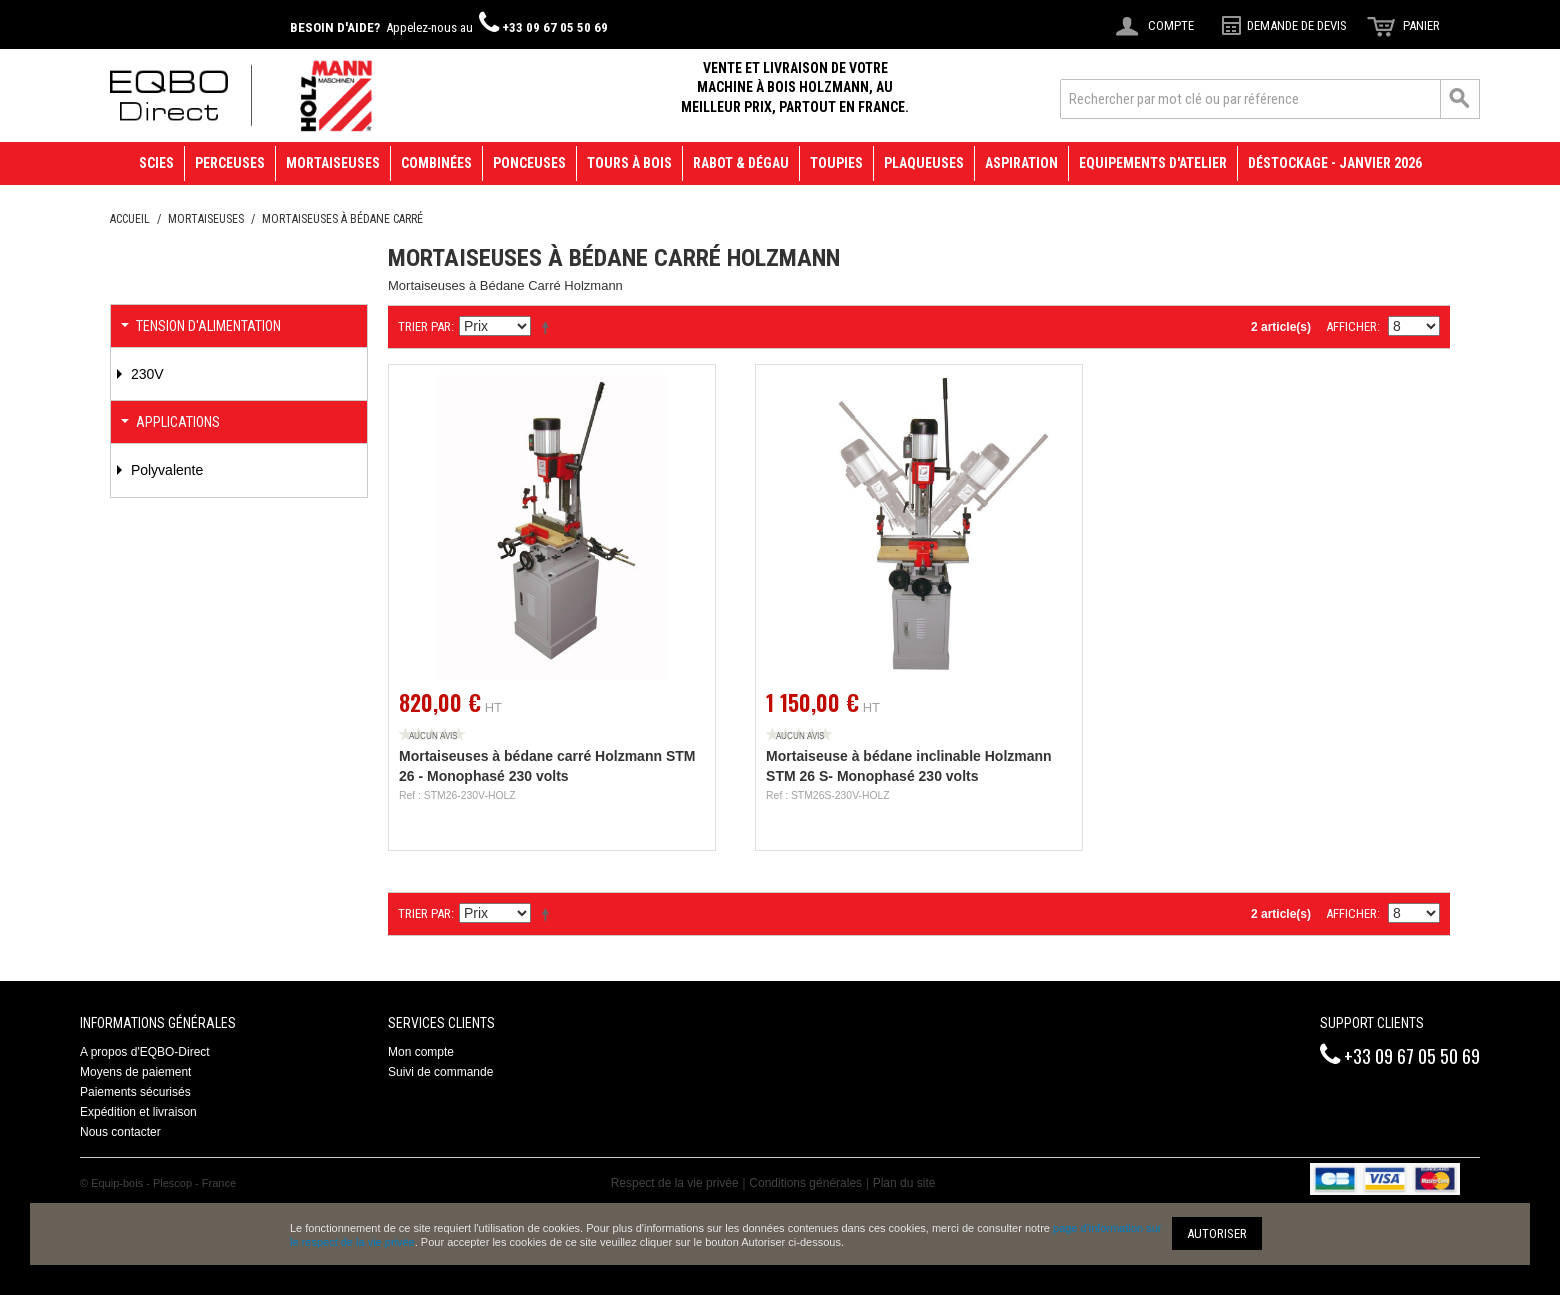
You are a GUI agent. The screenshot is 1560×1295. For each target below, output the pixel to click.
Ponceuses (529, 163)
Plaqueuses (924, 163)
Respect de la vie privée (675, 1183)
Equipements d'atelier (1153, 163)
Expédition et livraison (138, 1112)
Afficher (1351, 326)
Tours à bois (629, 163)
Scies (156, 163)
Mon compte (421, 1052)
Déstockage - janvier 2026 (1335, 163)
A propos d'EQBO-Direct (145, 1052)
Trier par (424, 326)
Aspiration (1021, 163)
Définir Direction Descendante (549, 327)
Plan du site (904, 1183)
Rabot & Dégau (741, 163)
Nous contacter (120, 1132)
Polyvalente (165, 470)
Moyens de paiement (135, 1072)
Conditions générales (805, 1183)
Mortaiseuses (333, 163)
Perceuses (230, 163)
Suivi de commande (440, 1072)
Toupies (836, 163)
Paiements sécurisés (135, 1092)
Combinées (436, 163)
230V (145, 374)
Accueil (130, 219)
